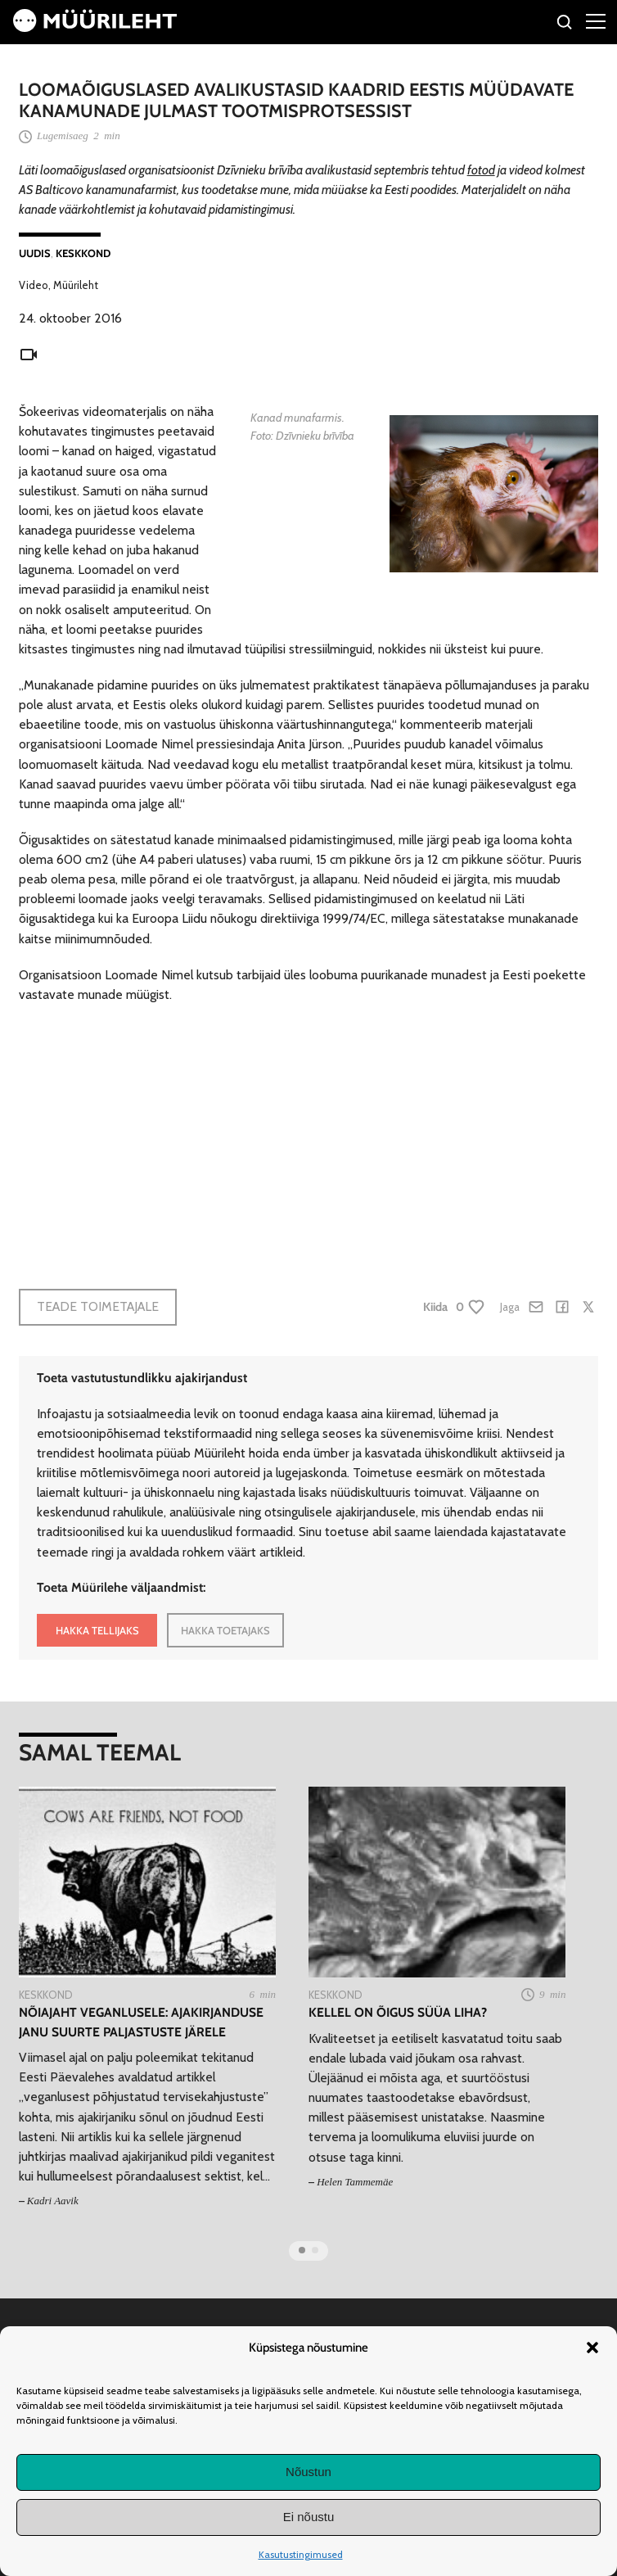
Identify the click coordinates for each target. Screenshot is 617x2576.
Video (33, 284)
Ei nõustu (309, 2517)
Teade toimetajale (98, 1306)
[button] (592, 2347)
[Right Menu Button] (596, 20)
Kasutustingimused (301, 2554)
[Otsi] (565, 24)
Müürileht (75, 284)
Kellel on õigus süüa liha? (397, 2012)
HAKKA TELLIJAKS (97, 1630)
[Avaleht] (95, 27)
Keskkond (83, 253)
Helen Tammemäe (355, 2182)
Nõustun (308, 2472)
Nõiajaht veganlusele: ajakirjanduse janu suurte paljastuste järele (141, 2021)
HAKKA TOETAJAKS (225, 1630)
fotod (481, 170)
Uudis (35, 253)
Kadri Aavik (53, 2200)
